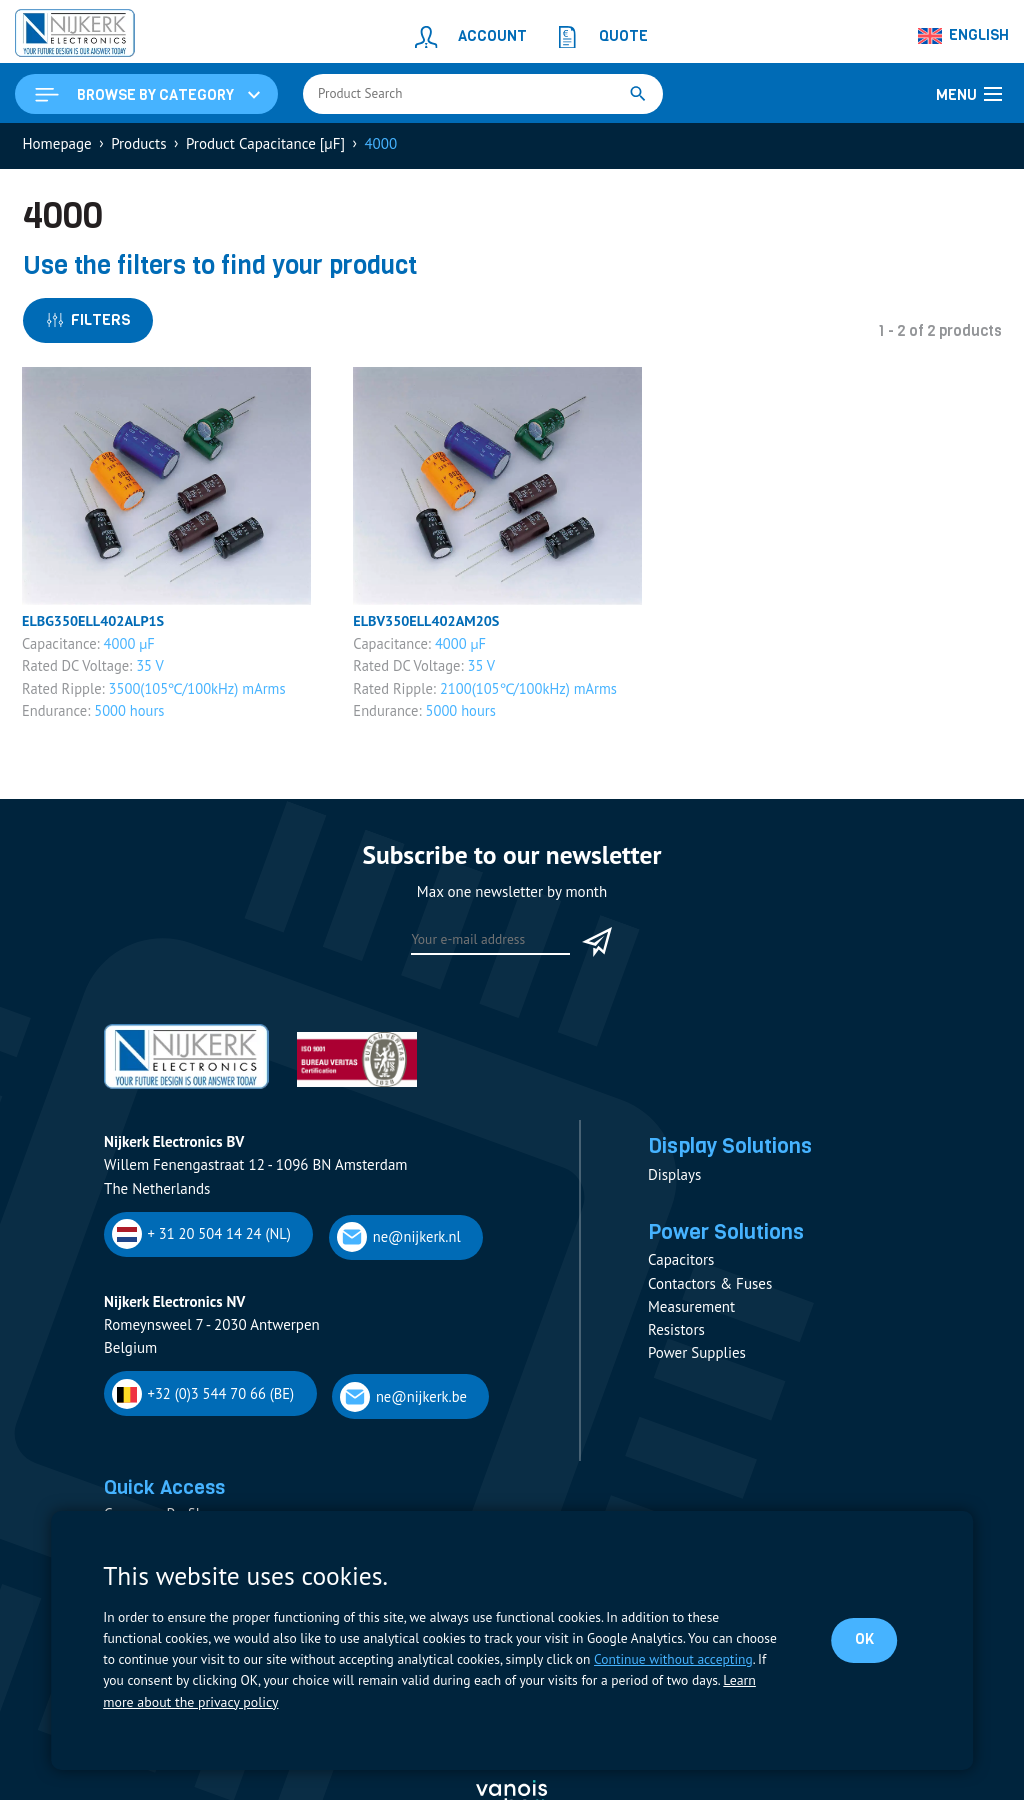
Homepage (57, 146)
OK (863, 1640)
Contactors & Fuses (710, 1292)
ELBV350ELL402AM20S (430, 625)
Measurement (691, 1315)
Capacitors (681, 1269)
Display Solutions (736, 1152)
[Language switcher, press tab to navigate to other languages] (964, 36)
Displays (674, 1181)
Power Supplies (697, 1362)
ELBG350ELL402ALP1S (97, 625)
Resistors (676, 1338)
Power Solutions (731, 1240)
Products (138, 146)
